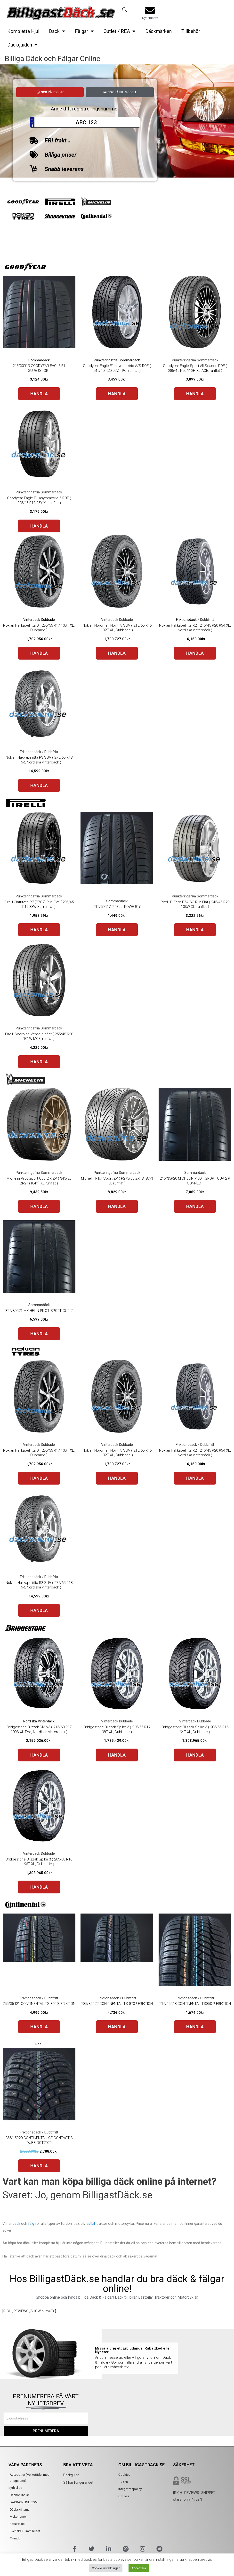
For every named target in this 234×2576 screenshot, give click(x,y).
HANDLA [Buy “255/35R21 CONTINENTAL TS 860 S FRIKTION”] (39, 2030)
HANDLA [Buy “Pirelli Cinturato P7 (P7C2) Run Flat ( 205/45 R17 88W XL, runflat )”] (39, 933)
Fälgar (84, 31)
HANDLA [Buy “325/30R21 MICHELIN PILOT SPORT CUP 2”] (39, 1337)
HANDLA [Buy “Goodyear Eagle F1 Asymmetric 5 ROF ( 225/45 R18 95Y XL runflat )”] (39, 529)
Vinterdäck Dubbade (39, 623)
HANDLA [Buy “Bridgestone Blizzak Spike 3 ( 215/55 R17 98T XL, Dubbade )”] (117, 1758)
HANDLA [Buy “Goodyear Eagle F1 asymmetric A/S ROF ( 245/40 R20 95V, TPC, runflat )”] (117, 397)
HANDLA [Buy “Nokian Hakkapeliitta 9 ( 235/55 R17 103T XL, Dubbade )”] (39, 657)
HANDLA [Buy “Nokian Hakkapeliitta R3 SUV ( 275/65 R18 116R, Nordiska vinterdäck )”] (39, 789)
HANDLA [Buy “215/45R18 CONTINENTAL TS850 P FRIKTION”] (195, 2030)
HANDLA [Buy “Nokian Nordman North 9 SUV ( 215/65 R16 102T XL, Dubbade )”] (117, 657)
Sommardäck (39, 363)
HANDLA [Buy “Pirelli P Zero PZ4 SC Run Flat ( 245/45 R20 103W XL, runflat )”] (195, 933)
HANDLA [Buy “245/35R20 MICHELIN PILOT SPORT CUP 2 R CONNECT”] (195, 1210)
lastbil (90, 2227)
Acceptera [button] (138, 2568)
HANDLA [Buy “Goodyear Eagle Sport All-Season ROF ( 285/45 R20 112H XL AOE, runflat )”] (195, 397)
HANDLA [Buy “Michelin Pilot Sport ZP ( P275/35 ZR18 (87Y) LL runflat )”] (117, 1210)
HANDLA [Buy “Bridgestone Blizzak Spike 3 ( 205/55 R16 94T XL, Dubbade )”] (195, 1758)
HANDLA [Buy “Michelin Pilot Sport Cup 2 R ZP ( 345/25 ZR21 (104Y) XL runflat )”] (39, 1210)
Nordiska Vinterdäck (39, 1725)
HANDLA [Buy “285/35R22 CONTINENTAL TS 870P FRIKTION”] (117, 2030)
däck (16, 2227)
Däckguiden (22, 45)
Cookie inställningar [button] (106, 2568)
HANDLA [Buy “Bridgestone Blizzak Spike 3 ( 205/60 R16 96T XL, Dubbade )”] (39, 1890)
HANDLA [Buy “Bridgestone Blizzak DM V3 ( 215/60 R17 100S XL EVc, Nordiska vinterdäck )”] (39, 1758)
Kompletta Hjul (23, 31)
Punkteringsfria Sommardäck (117, 363)
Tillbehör (190, 31)
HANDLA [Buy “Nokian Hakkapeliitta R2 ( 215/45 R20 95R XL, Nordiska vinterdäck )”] (195, 657)
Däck (57, 31)
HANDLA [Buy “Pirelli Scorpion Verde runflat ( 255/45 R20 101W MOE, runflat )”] (39, 1065)
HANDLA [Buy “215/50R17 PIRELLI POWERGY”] (117, 933)
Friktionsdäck (186, 623)
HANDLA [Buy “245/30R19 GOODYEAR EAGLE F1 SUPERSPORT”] (39, 397)
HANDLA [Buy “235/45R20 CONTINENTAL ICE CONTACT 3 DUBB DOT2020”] (39, 2169)
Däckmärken (158, 31)
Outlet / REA (120, 31)
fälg (31, 2227)
